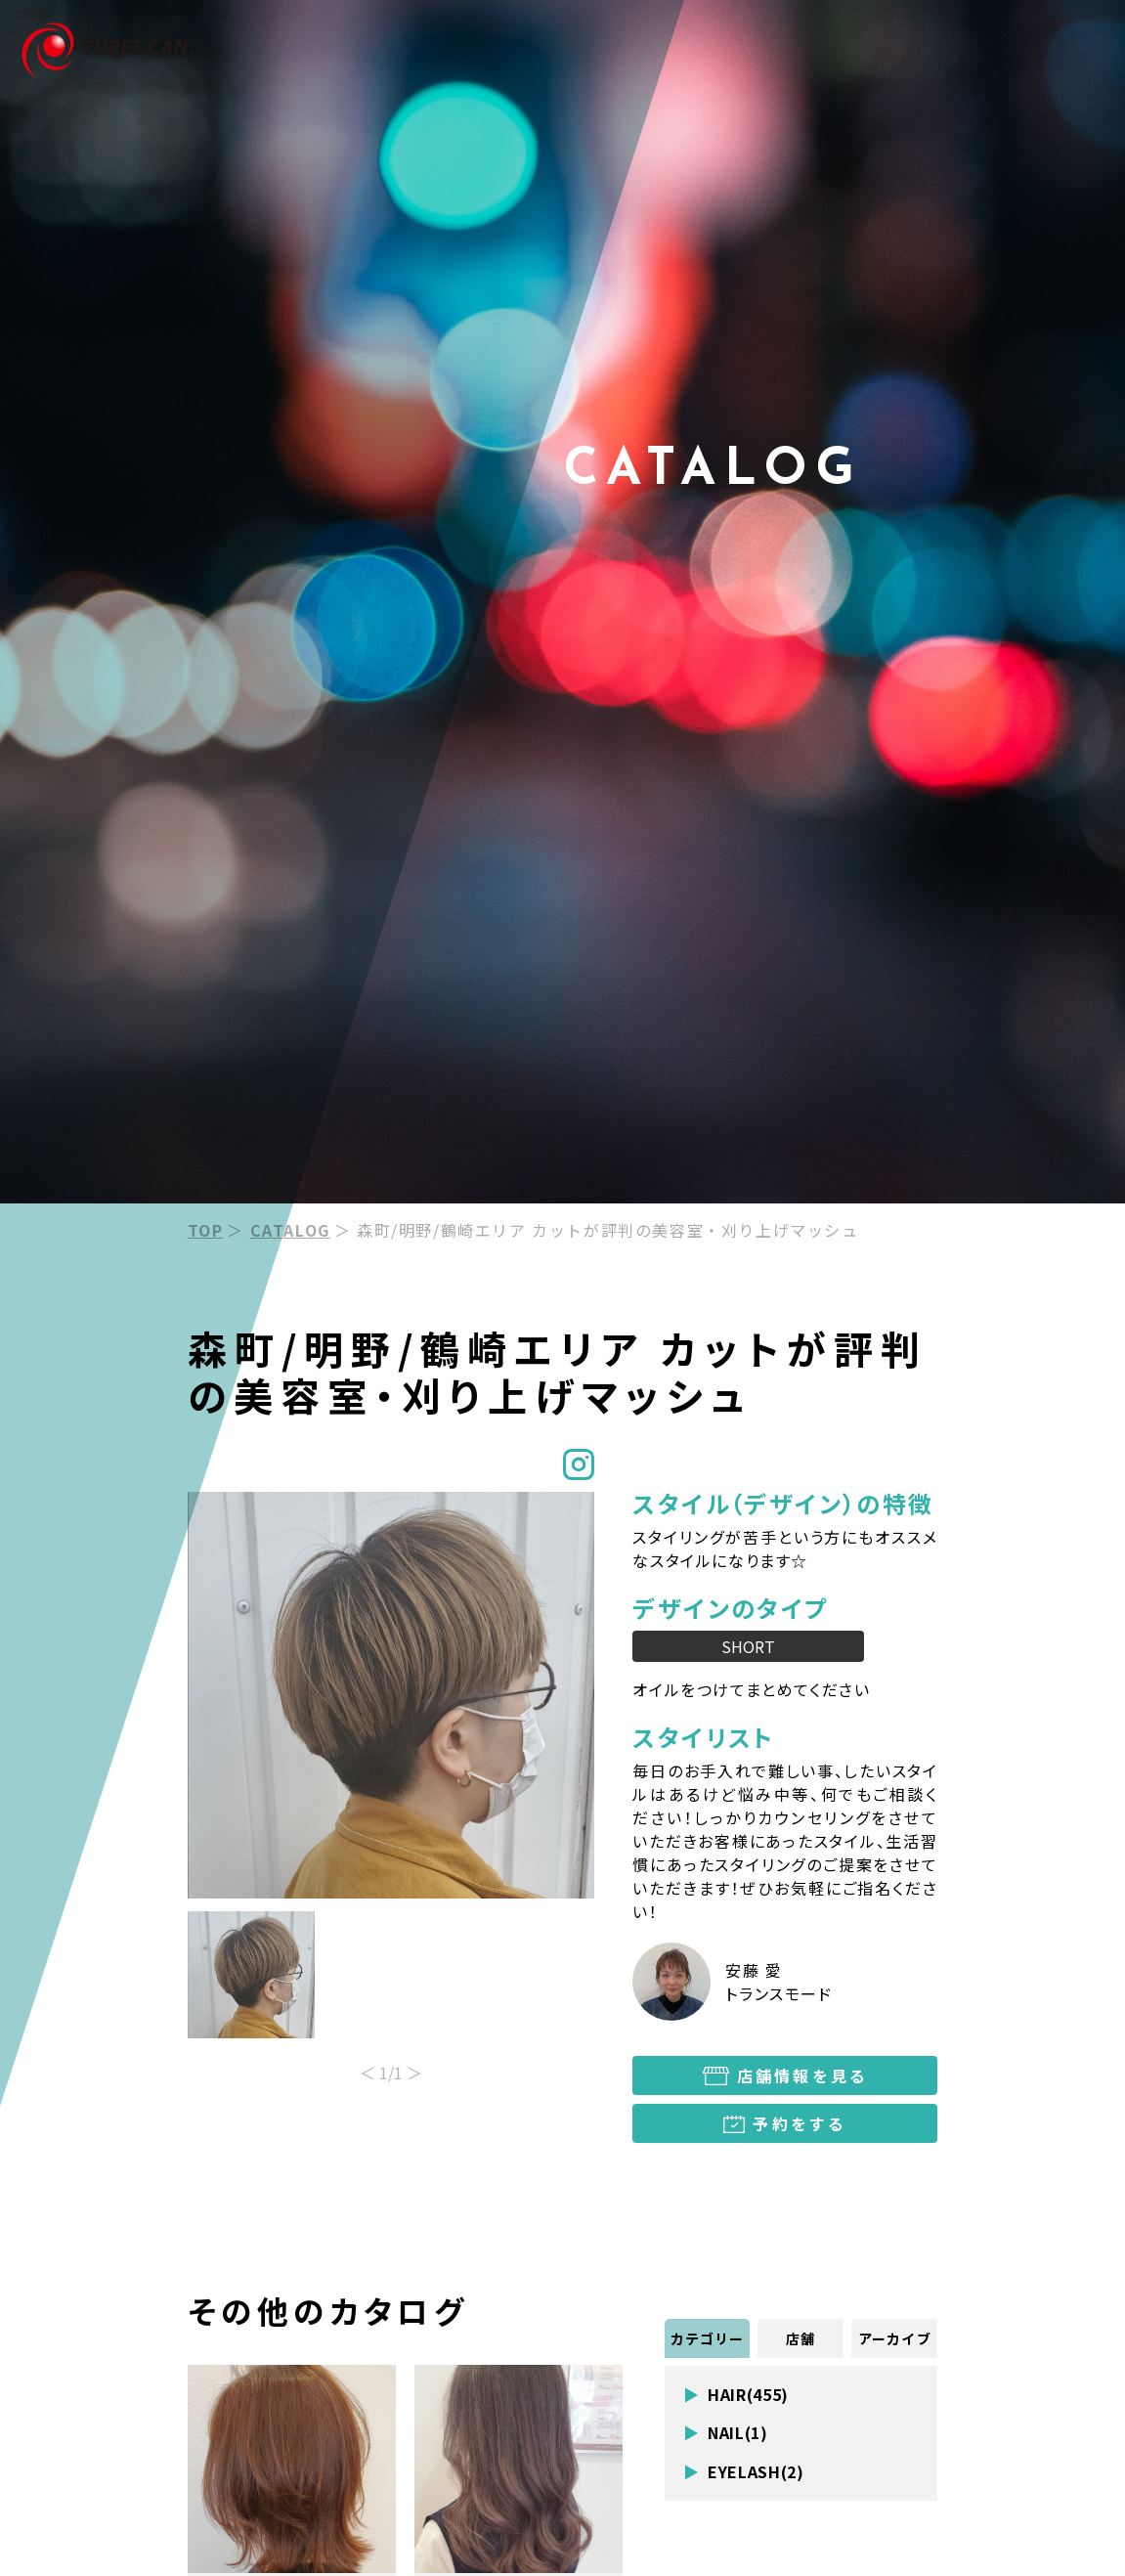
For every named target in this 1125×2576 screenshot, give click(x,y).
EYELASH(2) (755, 2472)
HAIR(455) (748, 2394)
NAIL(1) (737, 2432)
